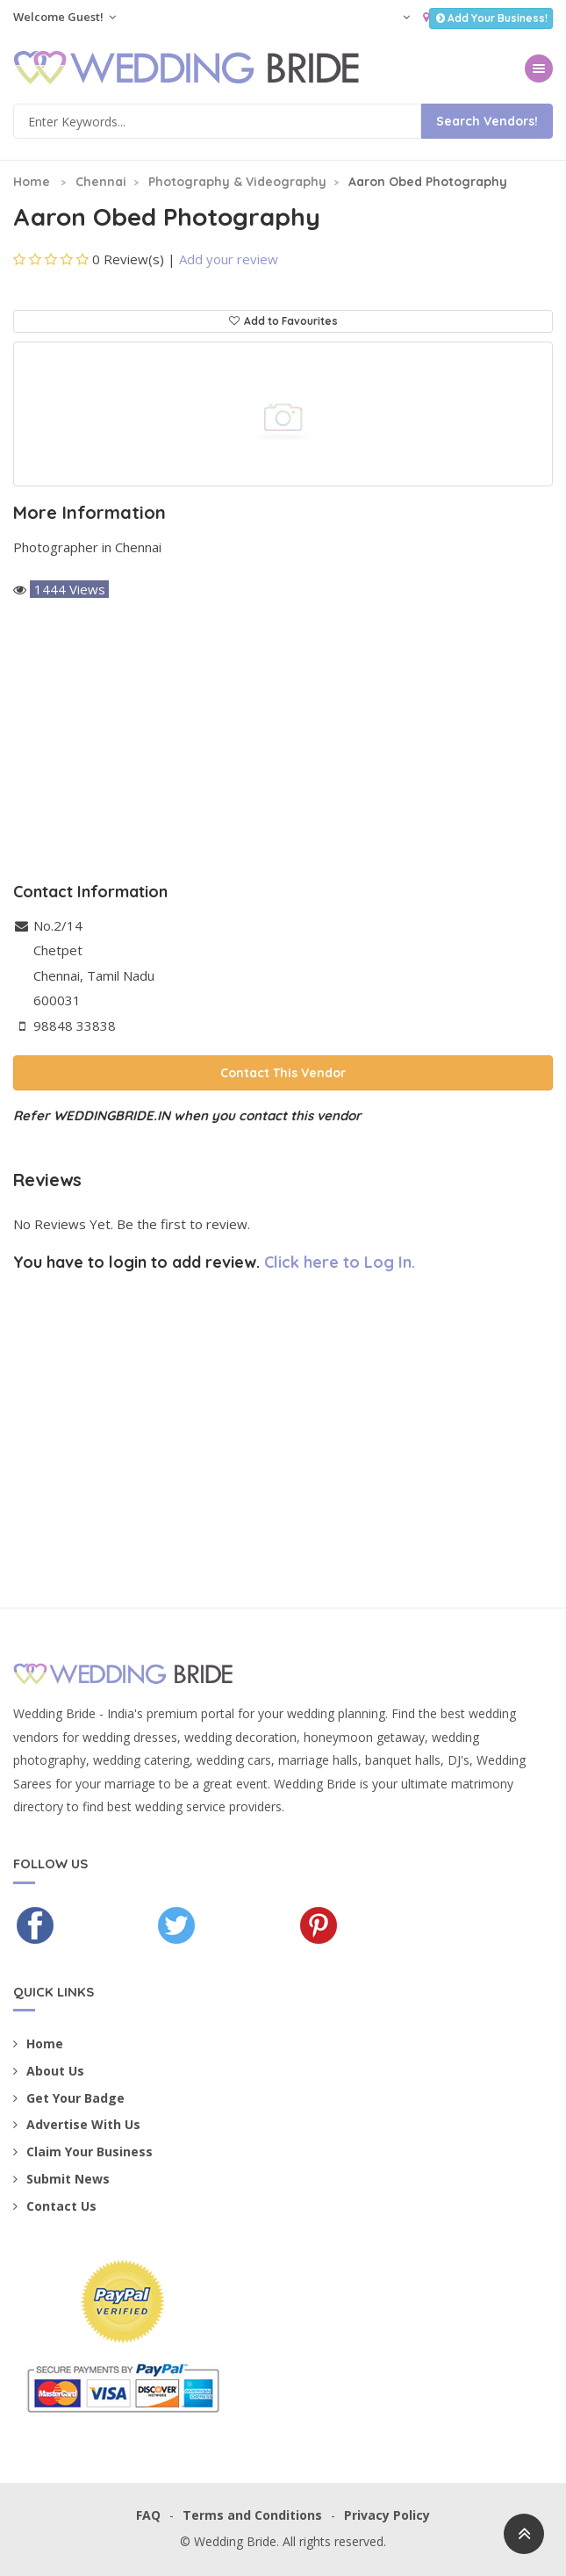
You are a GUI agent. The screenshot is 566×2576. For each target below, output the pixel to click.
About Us (48, 2070)
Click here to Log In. (339, 1262)
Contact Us (55, 2206)
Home (31, 182)
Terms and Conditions (252, 2515)
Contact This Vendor (283, 1073)
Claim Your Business (83, 2151)
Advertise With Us (76, 2124)
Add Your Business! (491, 18)
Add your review (228, 259)
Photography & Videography (237, 182)
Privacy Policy (387, 2515)
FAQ (148, 2515)
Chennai (100, 182)
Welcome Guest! (64, 17)
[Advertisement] (283, 743)
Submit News (61, 2178)
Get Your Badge (69, 2098)
